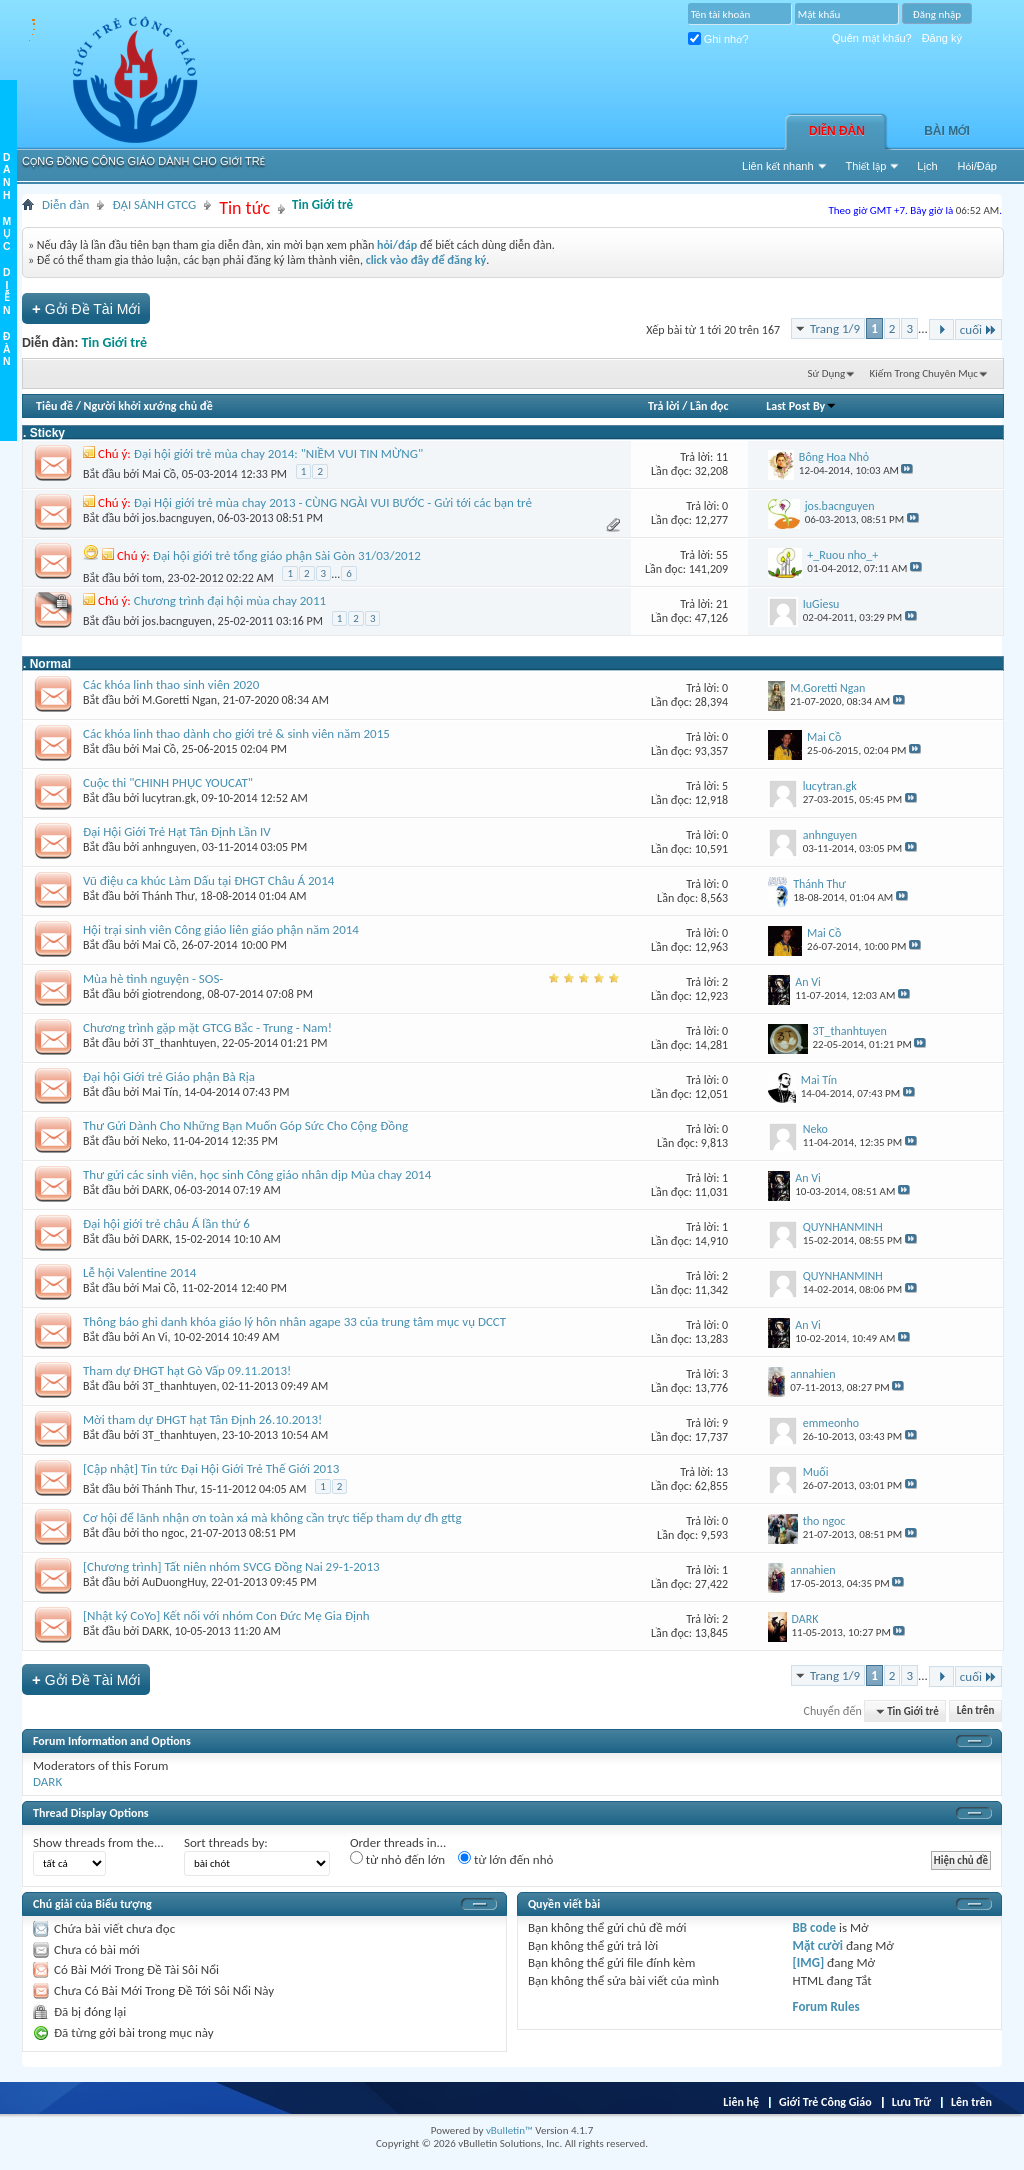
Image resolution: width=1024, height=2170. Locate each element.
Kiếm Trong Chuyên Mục (924, 373)
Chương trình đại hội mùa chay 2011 (230, 600)
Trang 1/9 (835, 328)
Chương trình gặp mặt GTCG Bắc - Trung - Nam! (207, 1027)
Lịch (927, 166)
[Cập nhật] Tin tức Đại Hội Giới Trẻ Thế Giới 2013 (211, 1468)
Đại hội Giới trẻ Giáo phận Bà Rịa (169, 1076)
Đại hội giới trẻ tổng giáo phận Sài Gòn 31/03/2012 (287, 555)
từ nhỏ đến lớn (397, 1859)
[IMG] (809, 1962)
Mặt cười (818, 1945)
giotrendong (172, 994)
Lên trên (976, 1711)
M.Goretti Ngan (179, 700)
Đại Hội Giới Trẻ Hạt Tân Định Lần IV (177, 831)
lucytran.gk (169, 798)
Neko (154, 1141)
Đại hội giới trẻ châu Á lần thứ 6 (166, 1223)
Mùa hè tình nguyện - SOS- (153, 978)
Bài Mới (947, 131)
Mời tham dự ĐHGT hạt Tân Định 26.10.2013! (202, 1419)
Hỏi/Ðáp (977, 166)
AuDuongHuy (174, 1582)
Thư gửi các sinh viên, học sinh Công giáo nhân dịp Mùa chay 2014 (257, 1174)
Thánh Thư (168, 896)
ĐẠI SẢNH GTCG (154, 204)
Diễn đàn (837, 131)
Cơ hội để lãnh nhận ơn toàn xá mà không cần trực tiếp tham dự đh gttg (272, 1517)
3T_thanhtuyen (179, 1043)
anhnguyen (169, 847)
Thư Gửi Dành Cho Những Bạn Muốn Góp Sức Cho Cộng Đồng (245, 1125)
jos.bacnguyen (177, 518)
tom (152, 578)
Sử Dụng (827, 373)
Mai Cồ (159, 474)
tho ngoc (163, 1533)
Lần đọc (709, 406)
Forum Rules (826, 2006)
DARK (155, 1190)
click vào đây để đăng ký (426, 260)
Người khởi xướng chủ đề (148, 406)
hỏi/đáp (397, 245)
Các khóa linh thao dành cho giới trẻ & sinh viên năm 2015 (236, 733)
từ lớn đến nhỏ (505, 1859)
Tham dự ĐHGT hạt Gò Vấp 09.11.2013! (187, 1370)
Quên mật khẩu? (872, 38)
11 (722, 457)
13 (722, 1472)
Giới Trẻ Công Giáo (825, 2102)
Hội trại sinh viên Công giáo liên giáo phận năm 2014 (221, 929)
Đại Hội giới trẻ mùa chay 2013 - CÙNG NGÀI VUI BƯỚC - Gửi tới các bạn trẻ (333, 502)
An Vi (155, 1337)
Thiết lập (866, 166)
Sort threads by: (226, 1842)
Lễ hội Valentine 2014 (139, 1272)
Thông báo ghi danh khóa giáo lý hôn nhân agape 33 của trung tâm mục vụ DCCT (294, 1321)
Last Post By (801, 406)
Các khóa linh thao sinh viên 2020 (171, 684)
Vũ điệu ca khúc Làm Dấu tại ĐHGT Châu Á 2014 (208, 880)
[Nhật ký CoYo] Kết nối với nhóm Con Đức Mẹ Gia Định (226, 1615)
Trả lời (663, 406)
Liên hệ (741, 2102)
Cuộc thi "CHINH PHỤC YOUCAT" (168, 782)
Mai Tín (160, 1092)
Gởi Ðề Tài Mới (86, 308)
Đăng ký (942, 38)
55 (722, 555)
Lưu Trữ (911, 2102)
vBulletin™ (509, 2130)
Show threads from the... (98, 1842)
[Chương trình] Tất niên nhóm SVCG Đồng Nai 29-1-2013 (231, 1566)
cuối (978, 329)
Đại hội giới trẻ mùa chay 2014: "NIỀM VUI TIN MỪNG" (278, 453)
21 (722, 604)
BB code (814, 1927)
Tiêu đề (54, 406)
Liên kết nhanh (778, 166)
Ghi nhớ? (718, 39)
